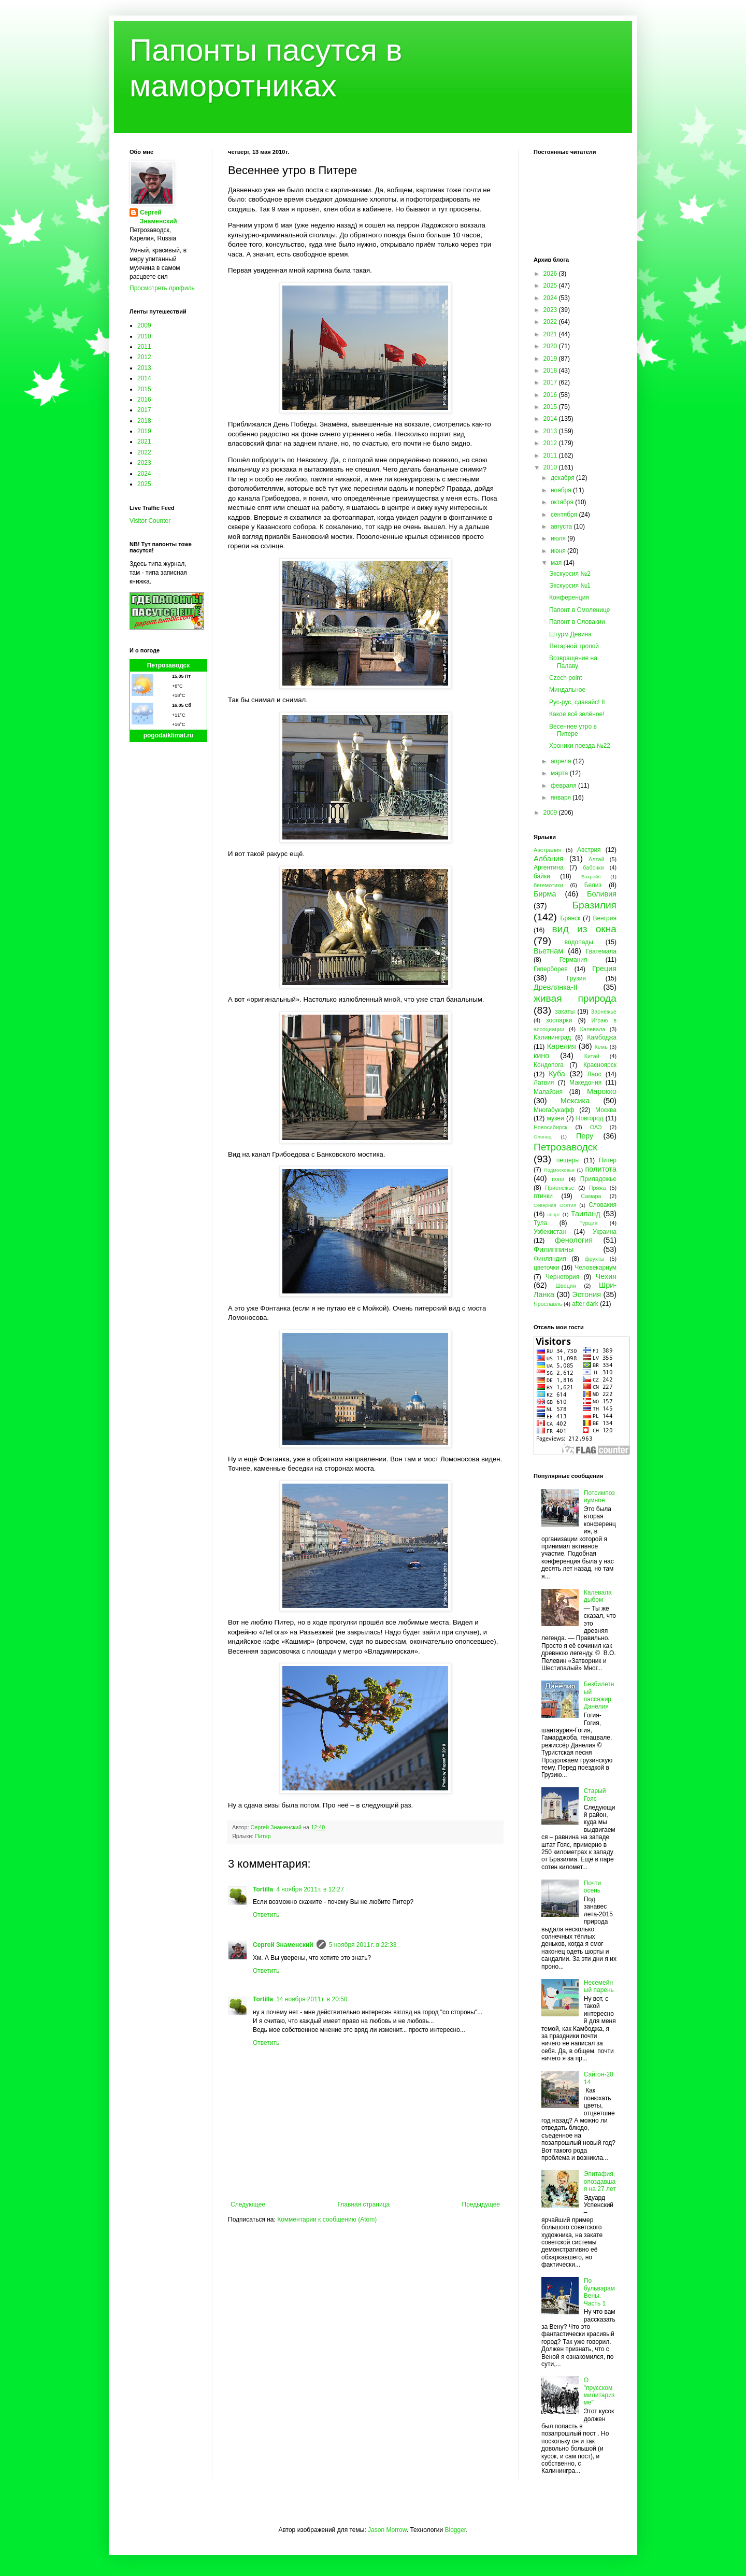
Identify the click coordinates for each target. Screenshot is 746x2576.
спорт (553, 1214)
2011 (144, 346)
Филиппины (553, 1249)
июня (559, 550)
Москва (605, 1110)
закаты (565, 1011)
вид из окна (584, 928)
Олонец (543, 1137)
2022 (144, 452)
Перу (584, 1136)
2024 (144, 473)
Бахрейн (591, 876)
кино (541, 1055)
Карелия (561, 1046)
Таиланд (585, 1213)
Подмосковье (559, 1170)
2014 (144, 378)
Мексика (575, 1101)
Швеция (565, 1286)
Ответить (266, 1914)
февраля (564, 785)
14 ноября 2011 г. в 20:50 (311, 1999)
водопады (579, 942)
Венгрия (604, 918)
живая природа (575, 998)
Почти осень (592, 1887)
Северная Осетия (555, 1205)
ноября (562, 490)
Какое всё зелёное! (577, 714)
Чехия (606, 1276)
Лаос (594, 1074)
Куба (557, 1074)
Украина (604, 1231)
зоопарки (559, 1020)
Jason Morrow (387, 2530)
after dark (585, 1303)
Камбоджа (601, 1037)
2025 (144, 484)
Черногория (562, 1276)
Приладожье (598, 1179)
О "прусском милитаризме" (599, 2391)
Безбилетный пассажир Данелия (599, 1695)
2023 (144, 462)
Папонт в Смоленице (579, 610)
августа (562, 526)
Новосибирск (550, 1127)
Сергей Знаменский (283, 1944)
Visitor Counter (150, 520)
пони (558, 1179)
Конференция (569, 597)
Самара (591, 1196)
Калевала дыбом (598, 1596)
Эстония (586, 1294)
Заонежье (603, 1011)
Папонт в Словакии (577, 621)
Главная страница (364, 2204)
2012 (144, 357)
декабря (563, 477)
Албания (549, 859)
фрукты (595, 1259)
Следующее (248, 2204)
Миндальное (567, 689)
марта (560, 773)
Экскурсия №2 (570, 573)
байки (542, 876)
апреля (562, 761)
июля (559, 538)
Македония (585, 1082)
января (561, 797)
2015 (144, 389)
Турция (588, 1223)
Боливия (601, 894)
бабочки (593, 867)
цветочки (546, 1267)
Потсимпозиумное (599, 1496)
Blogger (455, 2530)
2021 (144, 441)
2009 (144, 325)
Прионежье (560, 1188)
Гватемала (601, 951)
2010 (144, 336)
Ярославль (548, 1304)
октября (563, 502)
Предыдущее (481, 2204)
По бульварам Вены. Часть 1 (599, 2292)
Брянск (571, 918)
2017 (144, 410)
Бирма (545, 894)
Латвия (544, 1082)
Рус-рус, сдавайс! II (577, 702)
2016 (144, 399)
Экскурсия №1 (570, 585)
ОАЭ (596, 1127)
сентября (565, 514)
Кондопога (549, 1065)
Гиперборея (551, 969)
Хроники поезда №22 (579, 745)
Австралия (547, 850)
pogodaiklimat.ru (169, 735)
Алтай (596, 859)
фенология (574, 1240)
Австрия (589, 849)
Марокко (601, 1091)
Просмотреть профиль (162, 288)
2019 (144, 431)
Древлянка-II (556, 987)
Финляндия (550, 1258)
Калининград (552, 1037)
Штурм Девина (570, 634)
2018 (144, 420)
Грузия (576, 978)
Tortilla (263, 1889)
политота (600, 1169)
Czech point (565, 677)
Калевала (593, 1029)
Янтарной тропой (574, 646)
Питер (263, 1836)
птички (543, 1196)
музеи (555, 1118)
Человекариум (595, 1267)
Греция (604, 968)
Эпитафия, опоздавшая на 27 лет (600, 2181)
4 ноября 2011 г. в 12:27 (310, 1889)
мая (557, 562)
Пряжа (597, 1188)
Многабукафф (554, 1110)
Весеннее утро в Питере (573, 730)
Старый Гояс (595, 1794)
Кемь (600, 1047)
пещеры (568, 1160)
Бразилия (594, 905)
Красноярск (599, 1065)
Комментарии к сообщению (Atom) (327, 2219)
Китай (591, 1056)
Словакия (602, 1204)
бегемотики (548, 885)
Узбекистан (550, 1231)
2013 (144, 368)
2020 (551, 346)
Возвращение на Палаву (573, 661)
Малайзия (548, 1091)
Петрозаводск (168, 665)
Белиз (592, 885)
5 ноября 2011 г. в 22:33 (363, 1944)
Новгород (590, 1118)
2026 (551, 273)
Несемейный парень (599, 1986)
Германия (573, 959)
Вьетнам (548, 951)
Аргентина (549, 867)
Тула (540, 1223)
